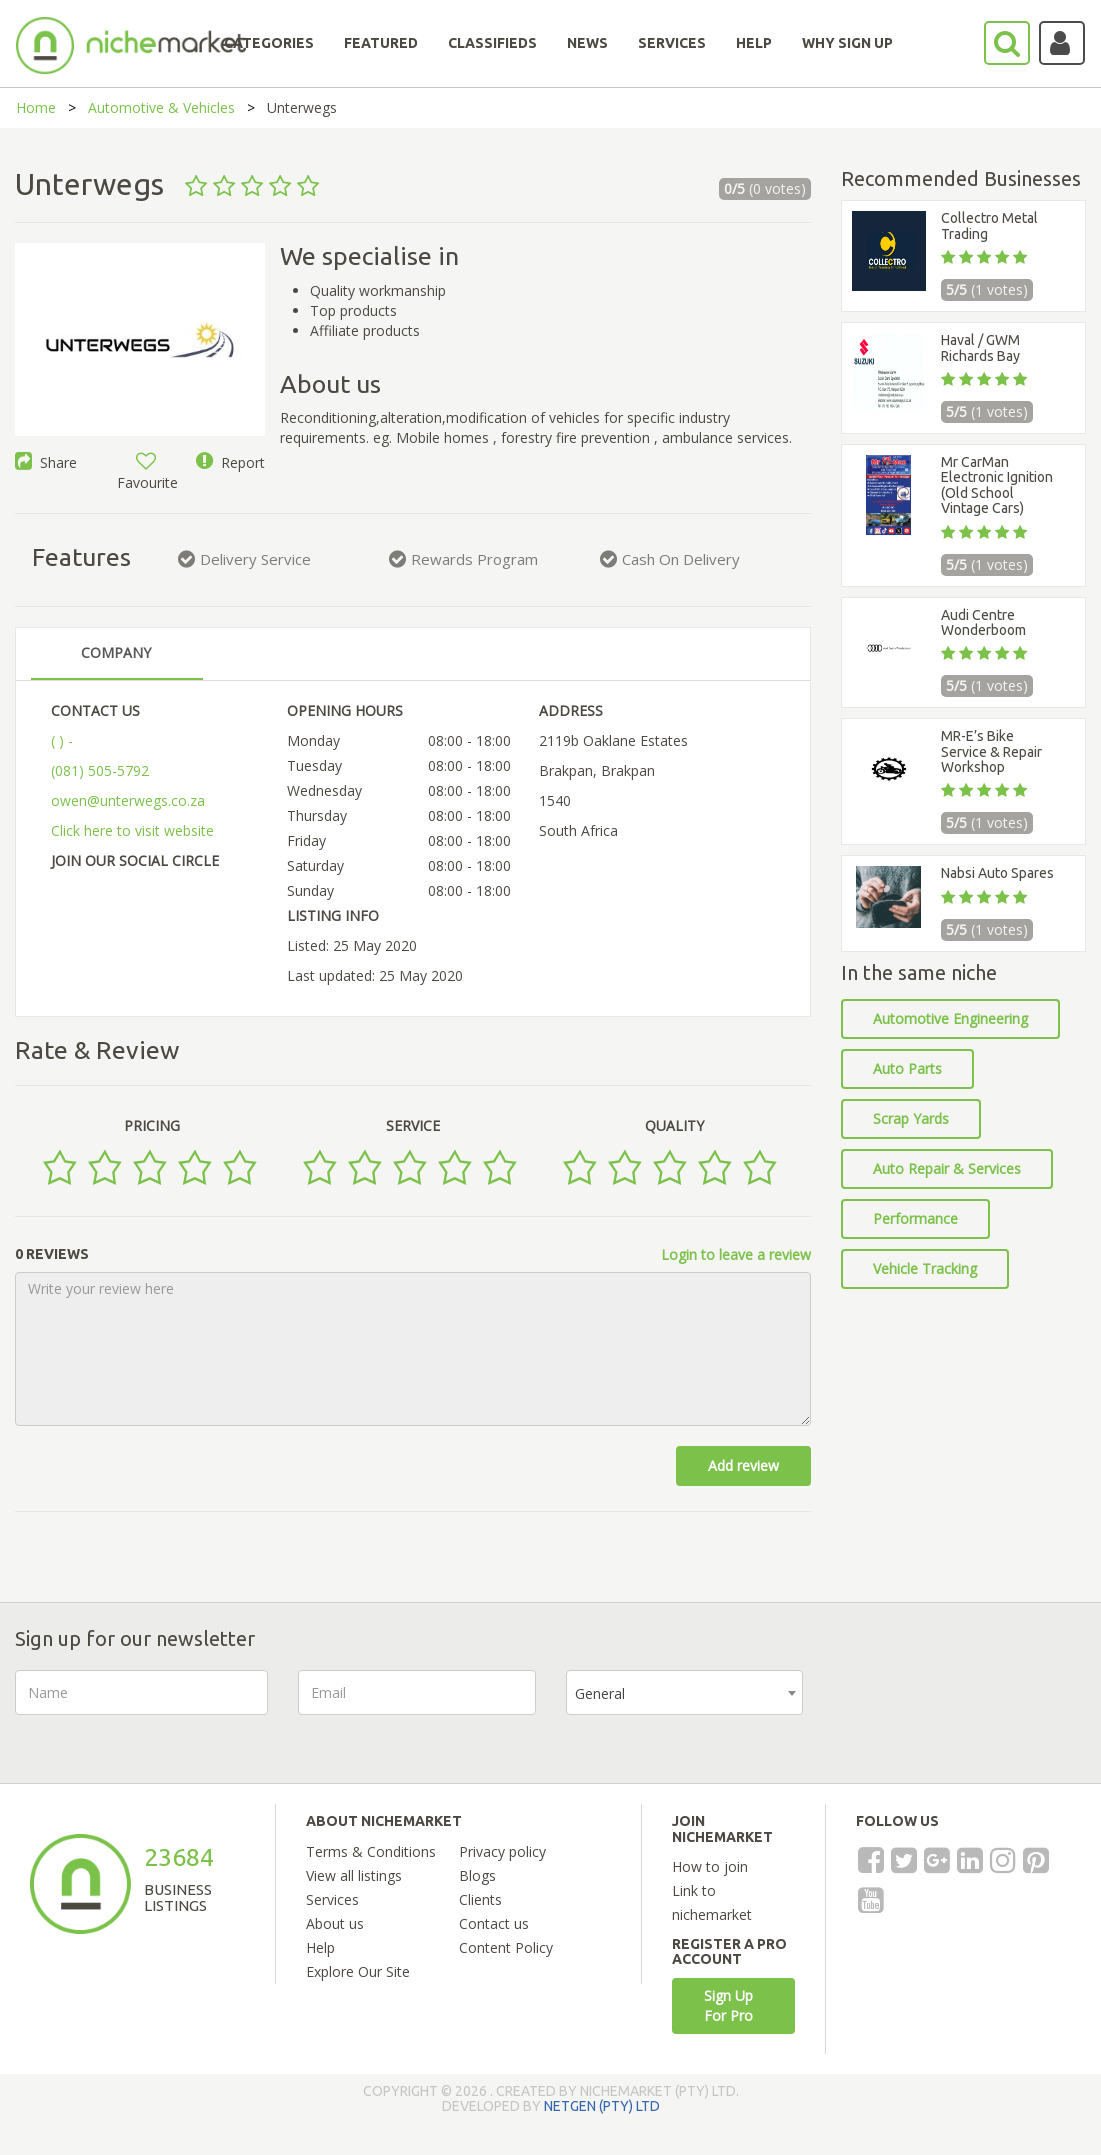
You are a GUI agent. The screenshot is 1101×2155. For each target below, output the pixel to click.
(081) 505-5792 (100, 770)
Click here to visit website (132, 830)
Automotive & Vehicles (161, 107)
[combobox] (685, 1692)
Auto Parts (907, 1068)
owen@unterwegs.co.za (128, 800)
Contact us (494, 1923)
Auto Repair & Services (947, 1168)
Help (320, 1947)
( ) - (62, 740)
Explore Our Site (358, 1971)
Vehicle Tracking (925, 1268)
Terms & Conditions (371, 1851)
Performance (915, 1218)
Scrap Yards (911, 1118)
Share (46, 462)
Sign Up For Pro (728, 2005)
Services (332, 1899)
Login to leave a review (736, 1254)
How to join (710, 1866)
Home (36, 107)
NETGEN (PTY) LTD (602, 2106)
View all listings (354, 1875)
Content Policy (506, 1947)
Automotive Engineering (950, 1018)
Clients (480, 1899)
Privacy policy (502, 1851)
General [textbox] (600, 1693)
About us (335, 1923)
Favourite (147, 472)
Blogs (477, 1875)
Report (230, 462)
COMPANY (116, 652)
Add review (743, 1465)
